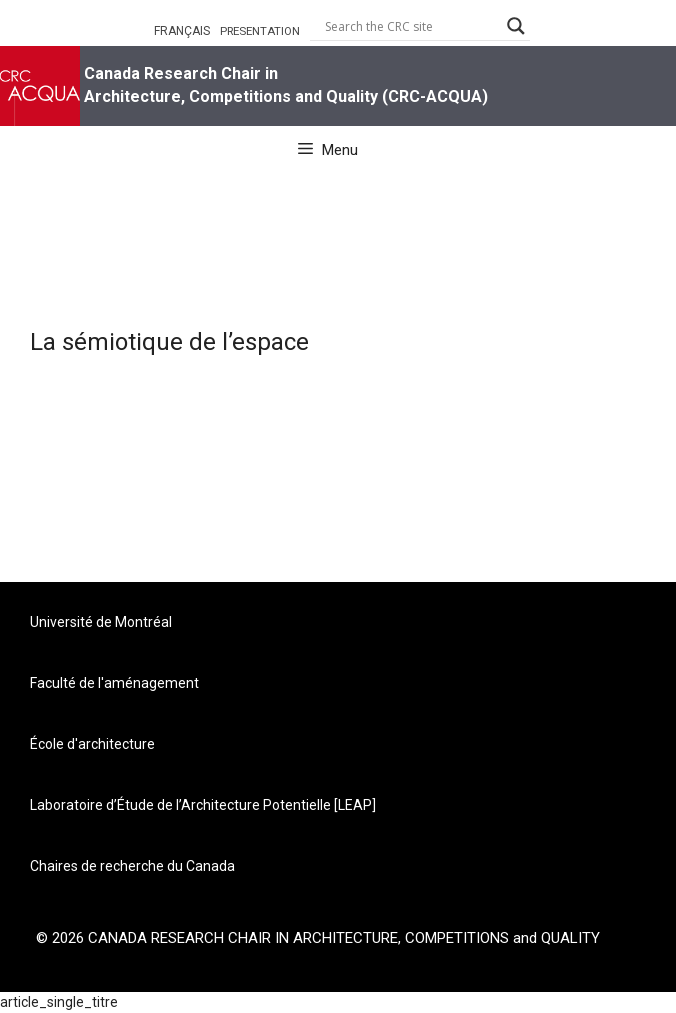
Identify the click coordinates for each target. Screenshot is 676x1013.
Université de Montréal (101, 622)
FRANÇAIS (182, 31)
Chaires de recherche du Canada (132, 866)
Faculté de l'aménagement (114, 683)
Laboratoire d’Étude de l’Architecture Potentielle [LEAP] (203, 805)
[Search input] (411, 26)
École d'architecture (92, 744)
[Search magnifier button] (516, 26)
